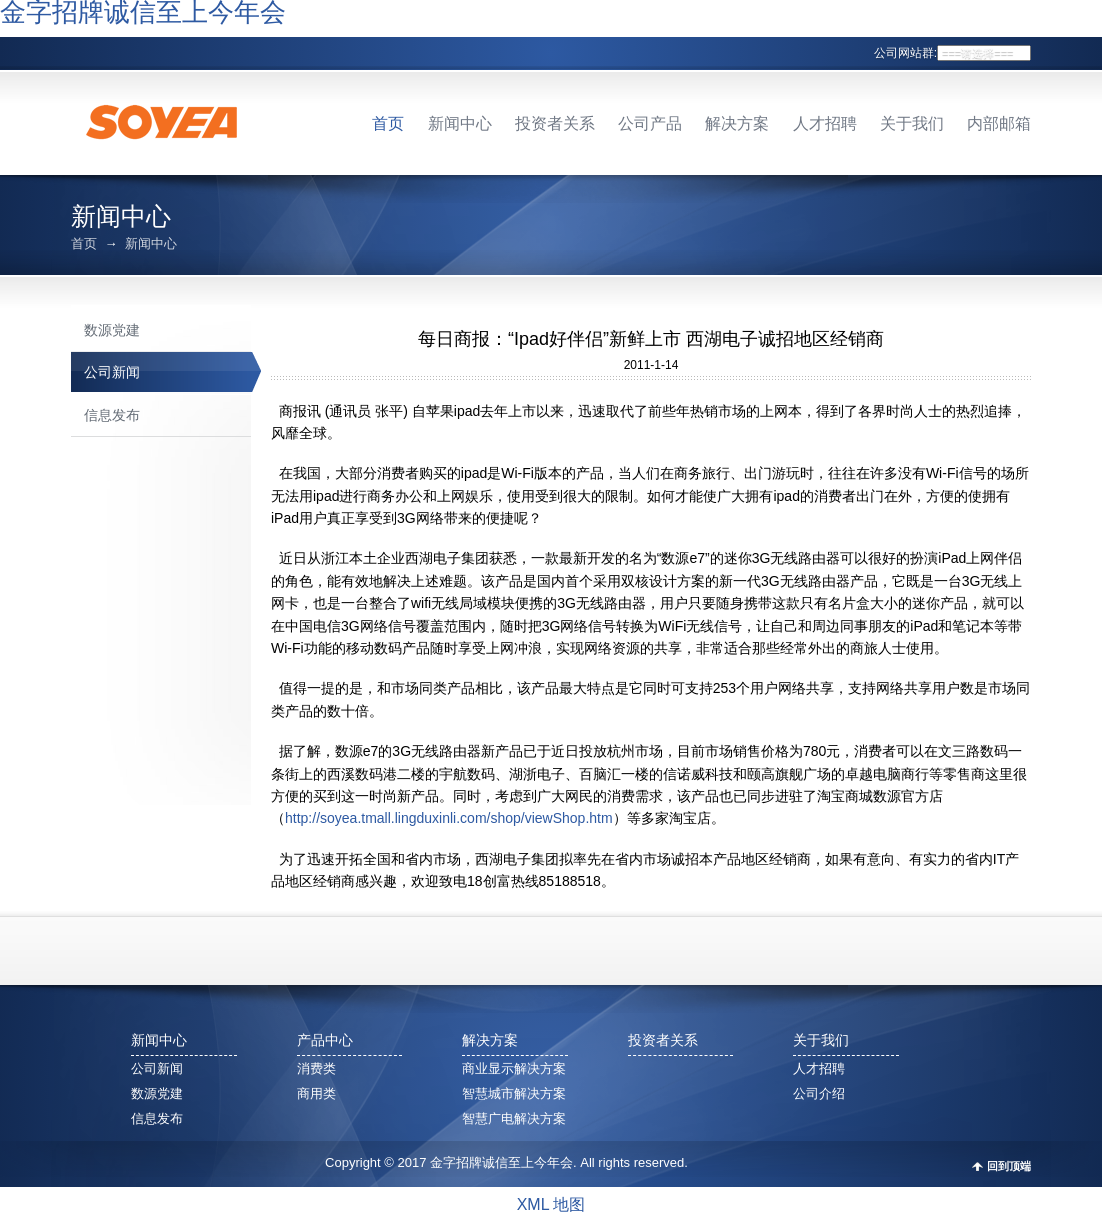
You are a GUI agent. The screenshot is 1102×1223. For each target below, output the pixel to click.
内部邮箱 (999, 123)
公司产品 (650, 123)
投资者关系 (555, 123)
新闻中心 (460, 123)
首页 (388, 123)
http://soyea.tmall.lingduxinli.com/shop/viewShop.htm (449, 818)
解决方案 (737, 123)
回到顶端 (1009, 1166)
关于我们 (912, 123)
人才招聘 (825, 123)
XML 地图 (551, 1204)
